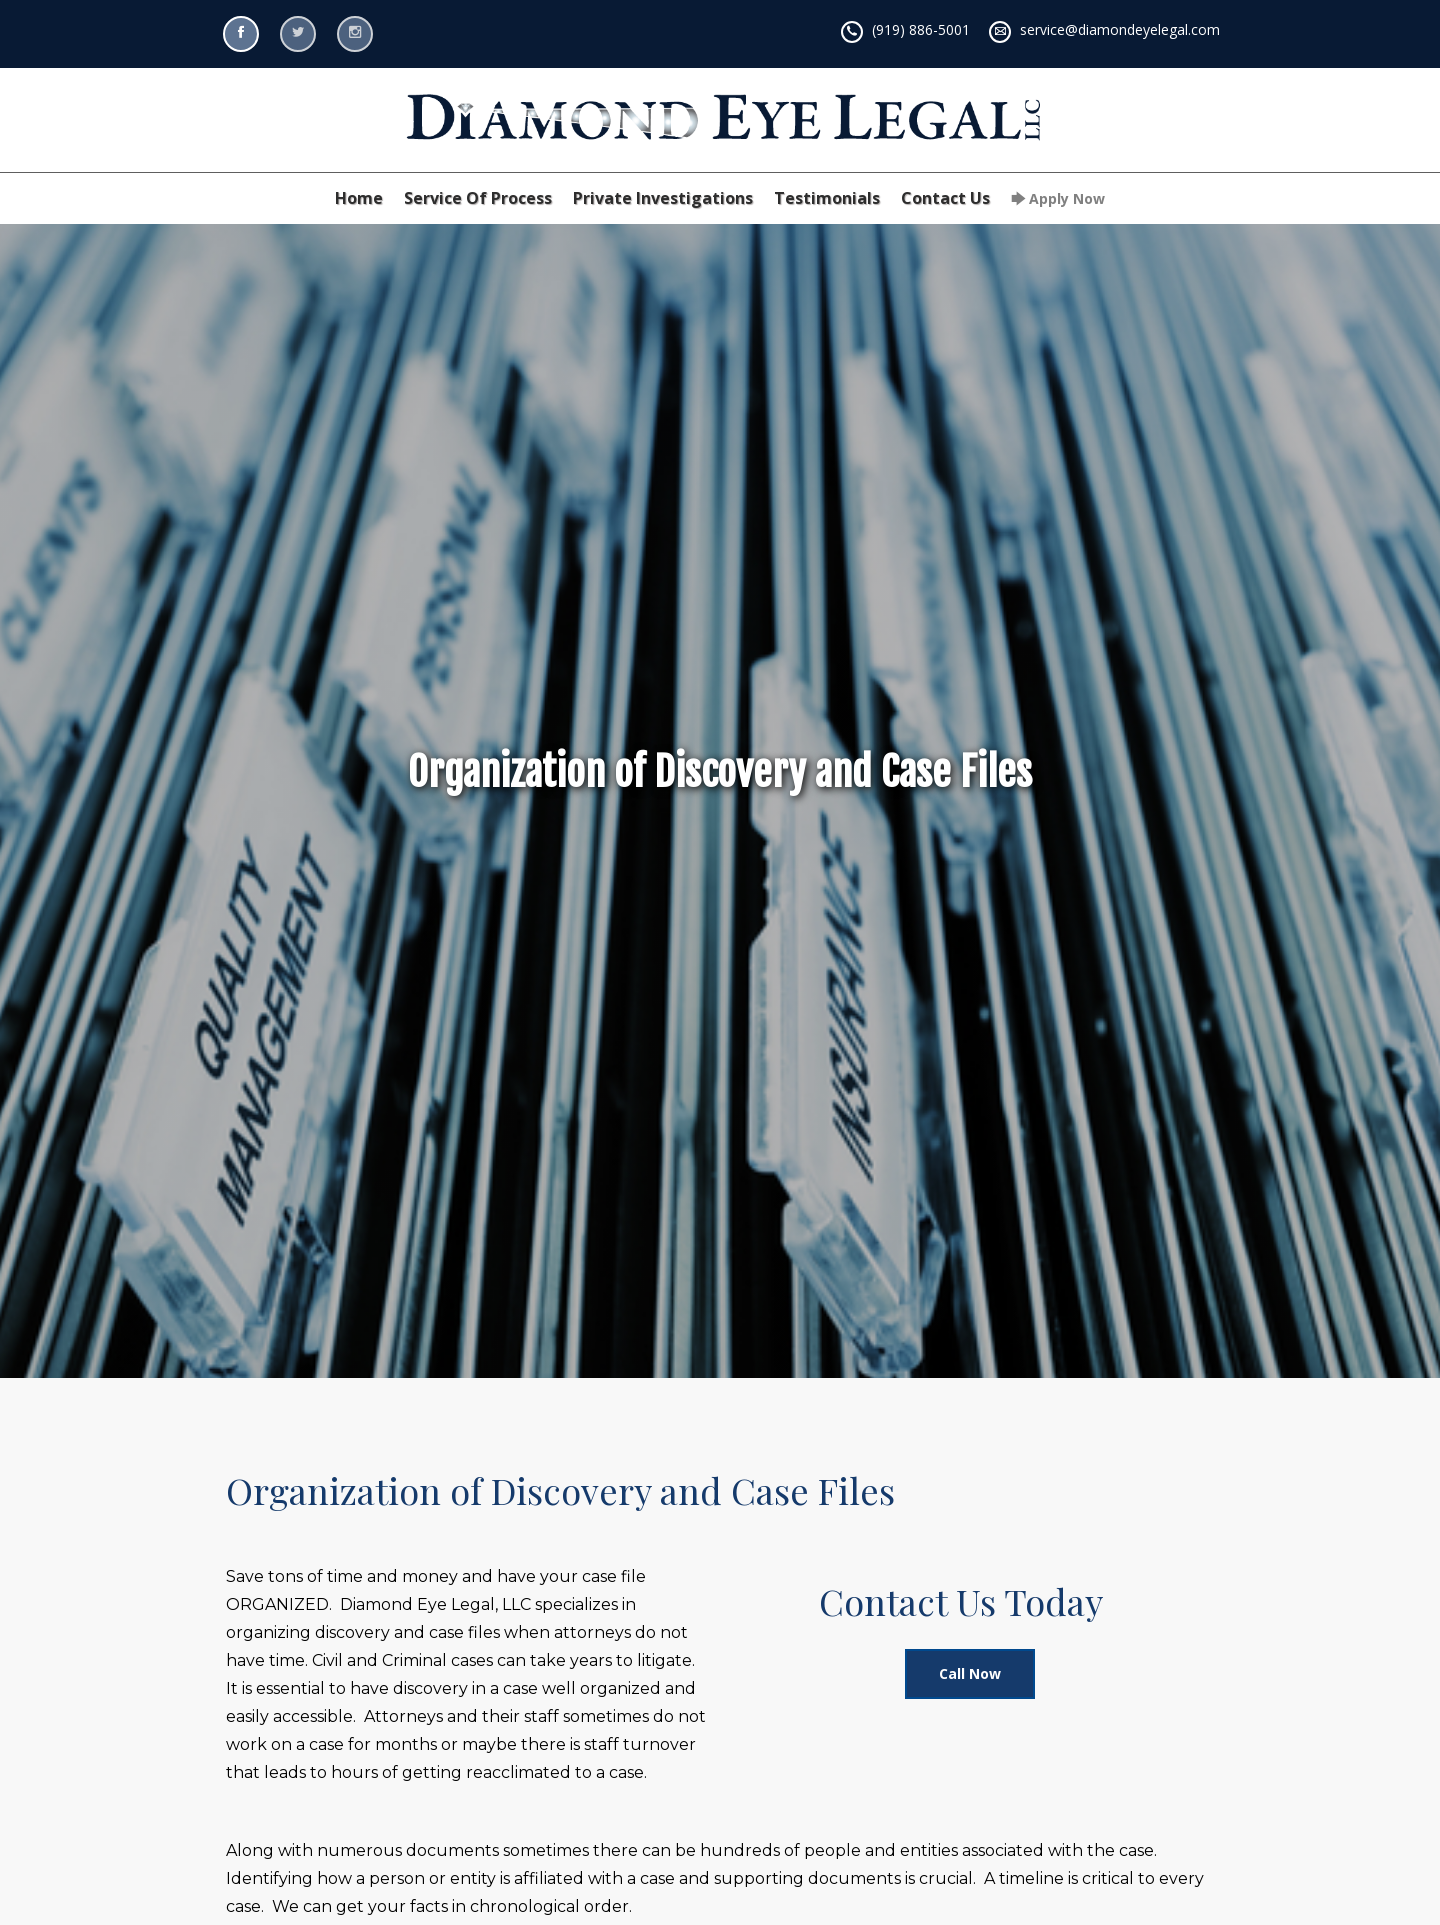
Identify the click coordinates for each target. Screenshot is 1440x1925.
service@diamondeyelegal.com (1120, 29)
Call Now (970, 1673)
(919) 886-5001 (921, 29)
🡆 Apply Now (1058, 198)
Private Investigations (663, 198)
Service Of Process (478, 198)
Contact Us (945, 198)
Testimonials (827, 198)
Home (359, 198)
